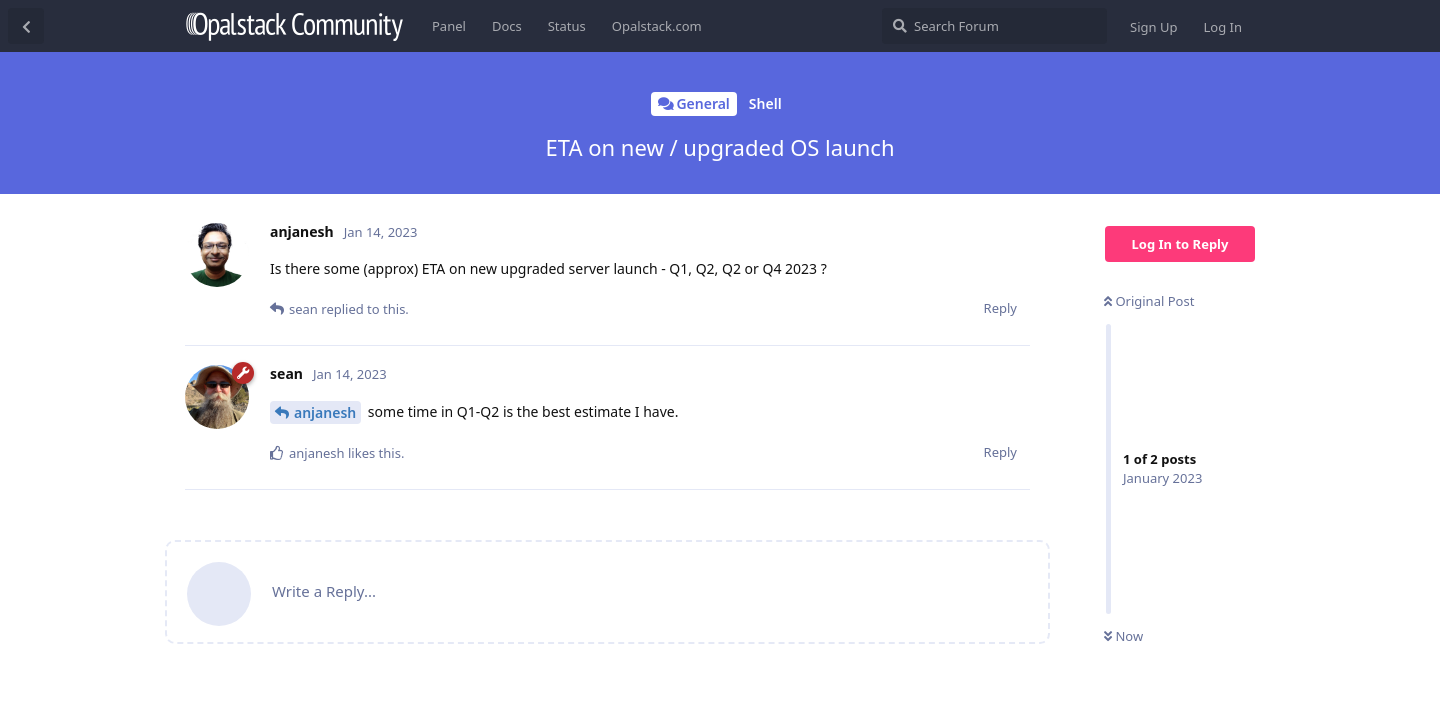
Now (1123, 636)
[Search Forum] (994, 26)
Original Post (1149, 301)
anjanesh (325, 412)
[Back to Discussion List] (26, 26)
